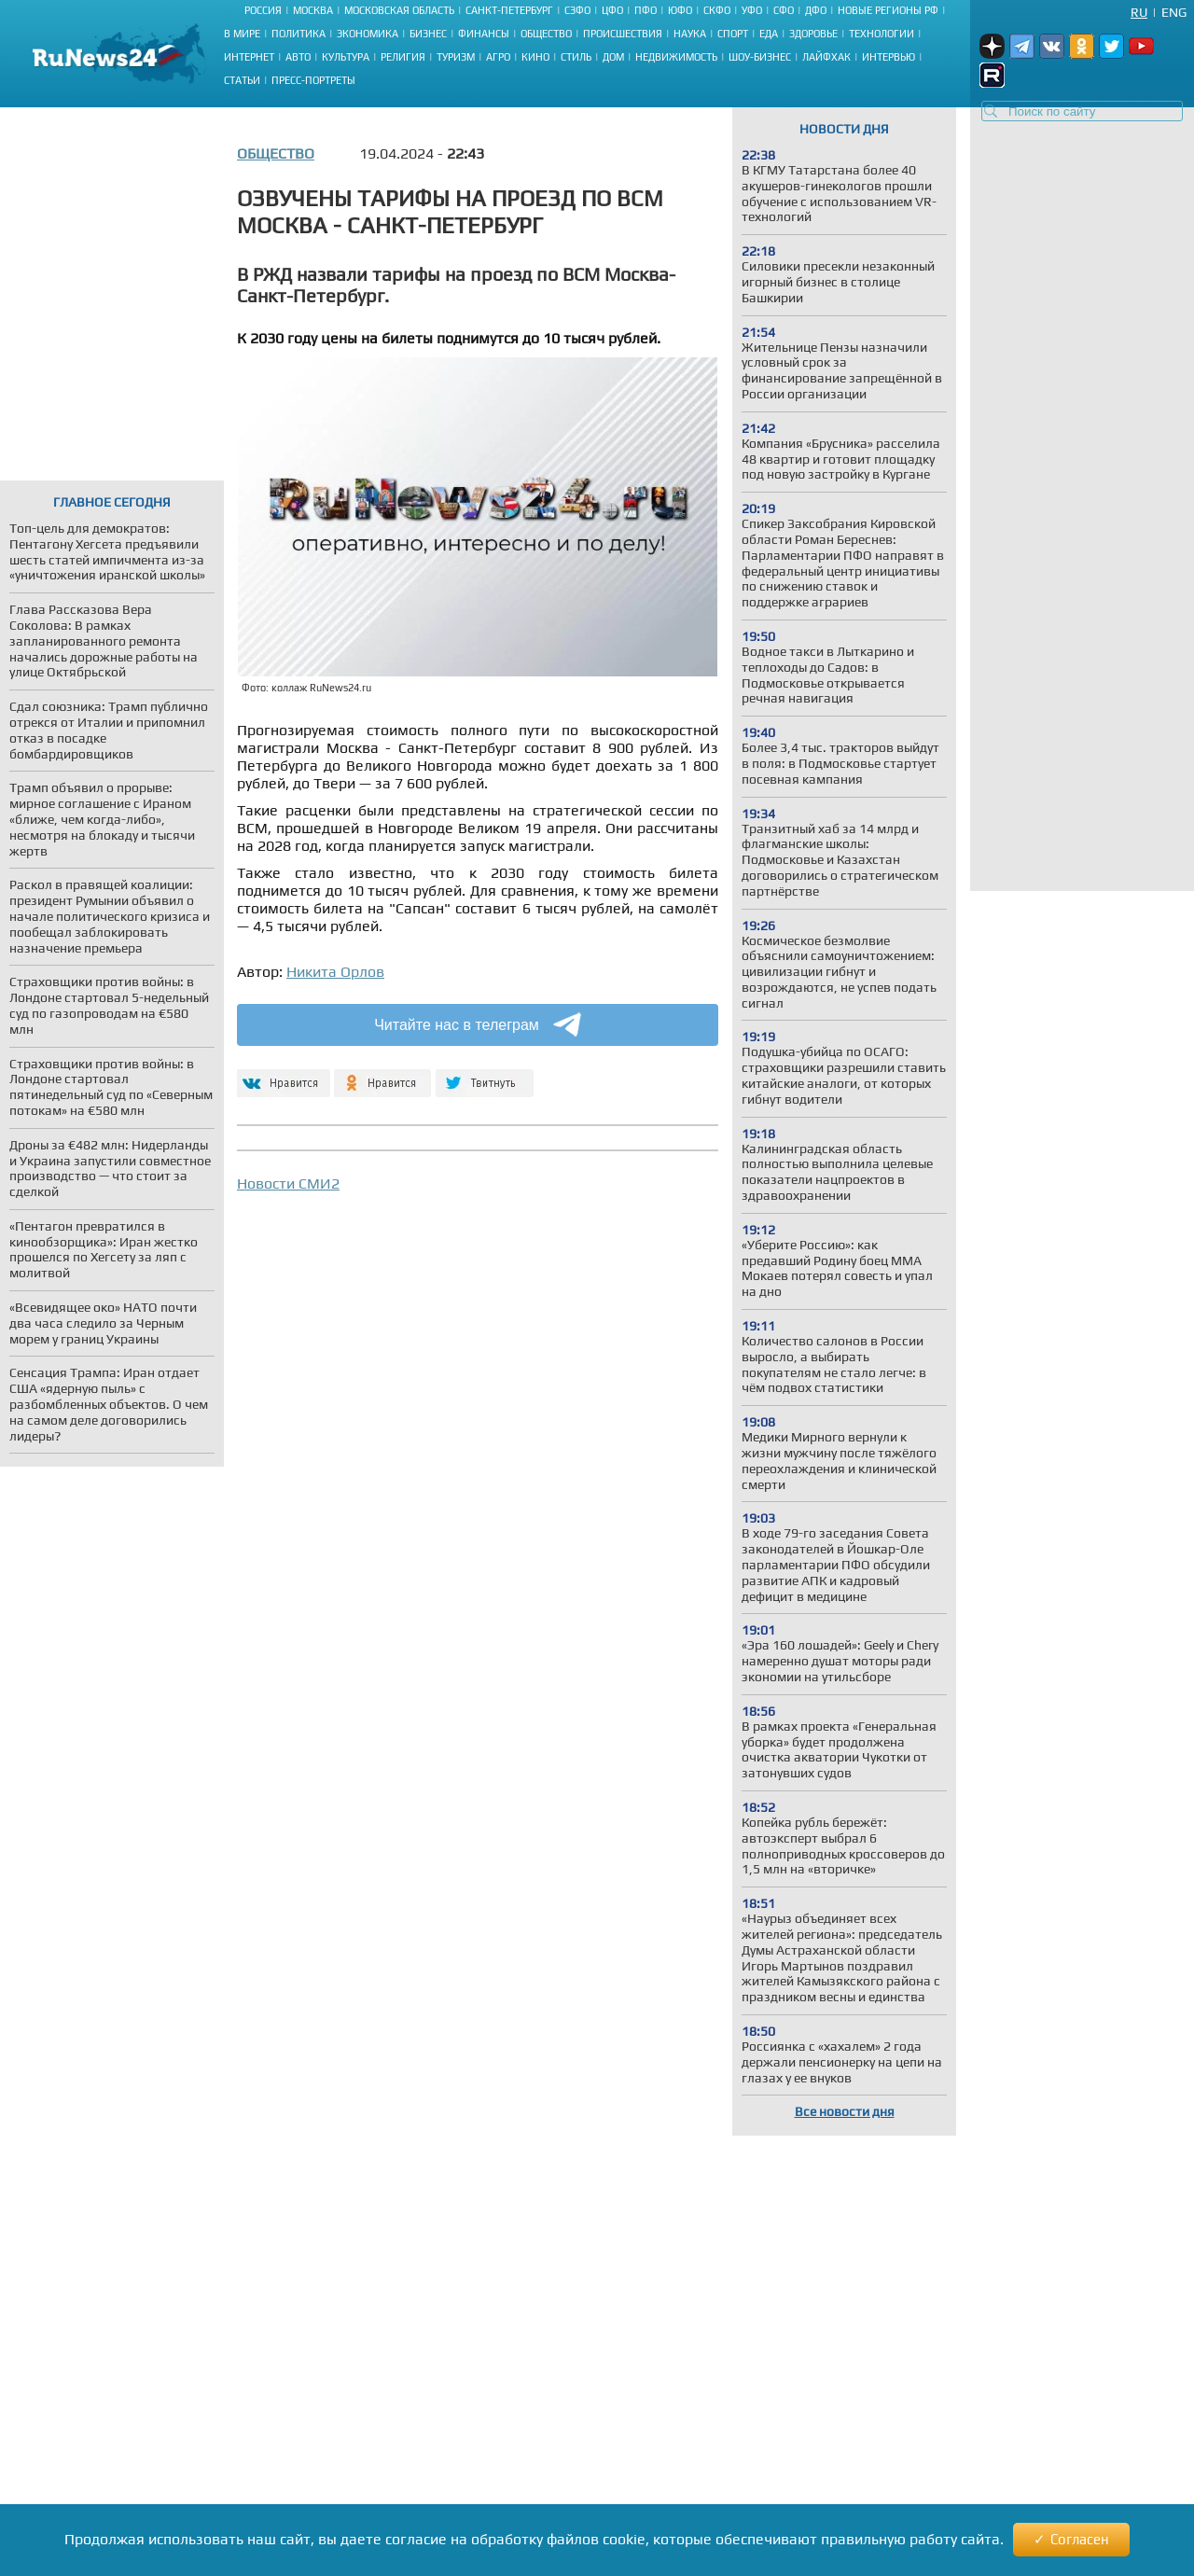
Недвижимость (676, 57)
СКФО (716, 10)
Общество (546, 33)
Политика (298, 33)
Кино (535, 57)
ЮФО (680, 10)
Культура (345, 57)
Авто (298, 57)
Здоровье (813, 33)
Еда (768, 33)
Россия (263, 10)
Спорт (732, 33)
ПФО (645, 10)
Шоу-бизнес (760, 57)
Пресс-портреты (313, 80)
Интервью (888, 57)
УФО (752, 10)
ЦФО (612, 10)
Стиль (576, 57)
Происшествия (622, 33)
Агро (498, 57)
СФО (783, 10)
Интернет (249, 57)
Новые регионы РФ (888, 10)
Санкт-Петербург (509, 10)
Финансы (483, 33)
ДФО (815, 10)
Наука (689, 33)
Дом (613, 57)
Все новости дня (845, 2111)
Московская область (399, 10)
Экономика (367, 33)
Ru (1139, 12)
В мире (242, 33)
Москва (313, 10)
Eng (1174, 12)
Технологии (881, 33)
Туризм (456, 57)
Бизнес (428, 33)
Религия (403, 57)
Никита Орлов (335, 972)
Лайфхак (826, 57)
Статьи (242, 80)
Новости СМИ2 (288, 1183)
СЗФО (577, 10)
